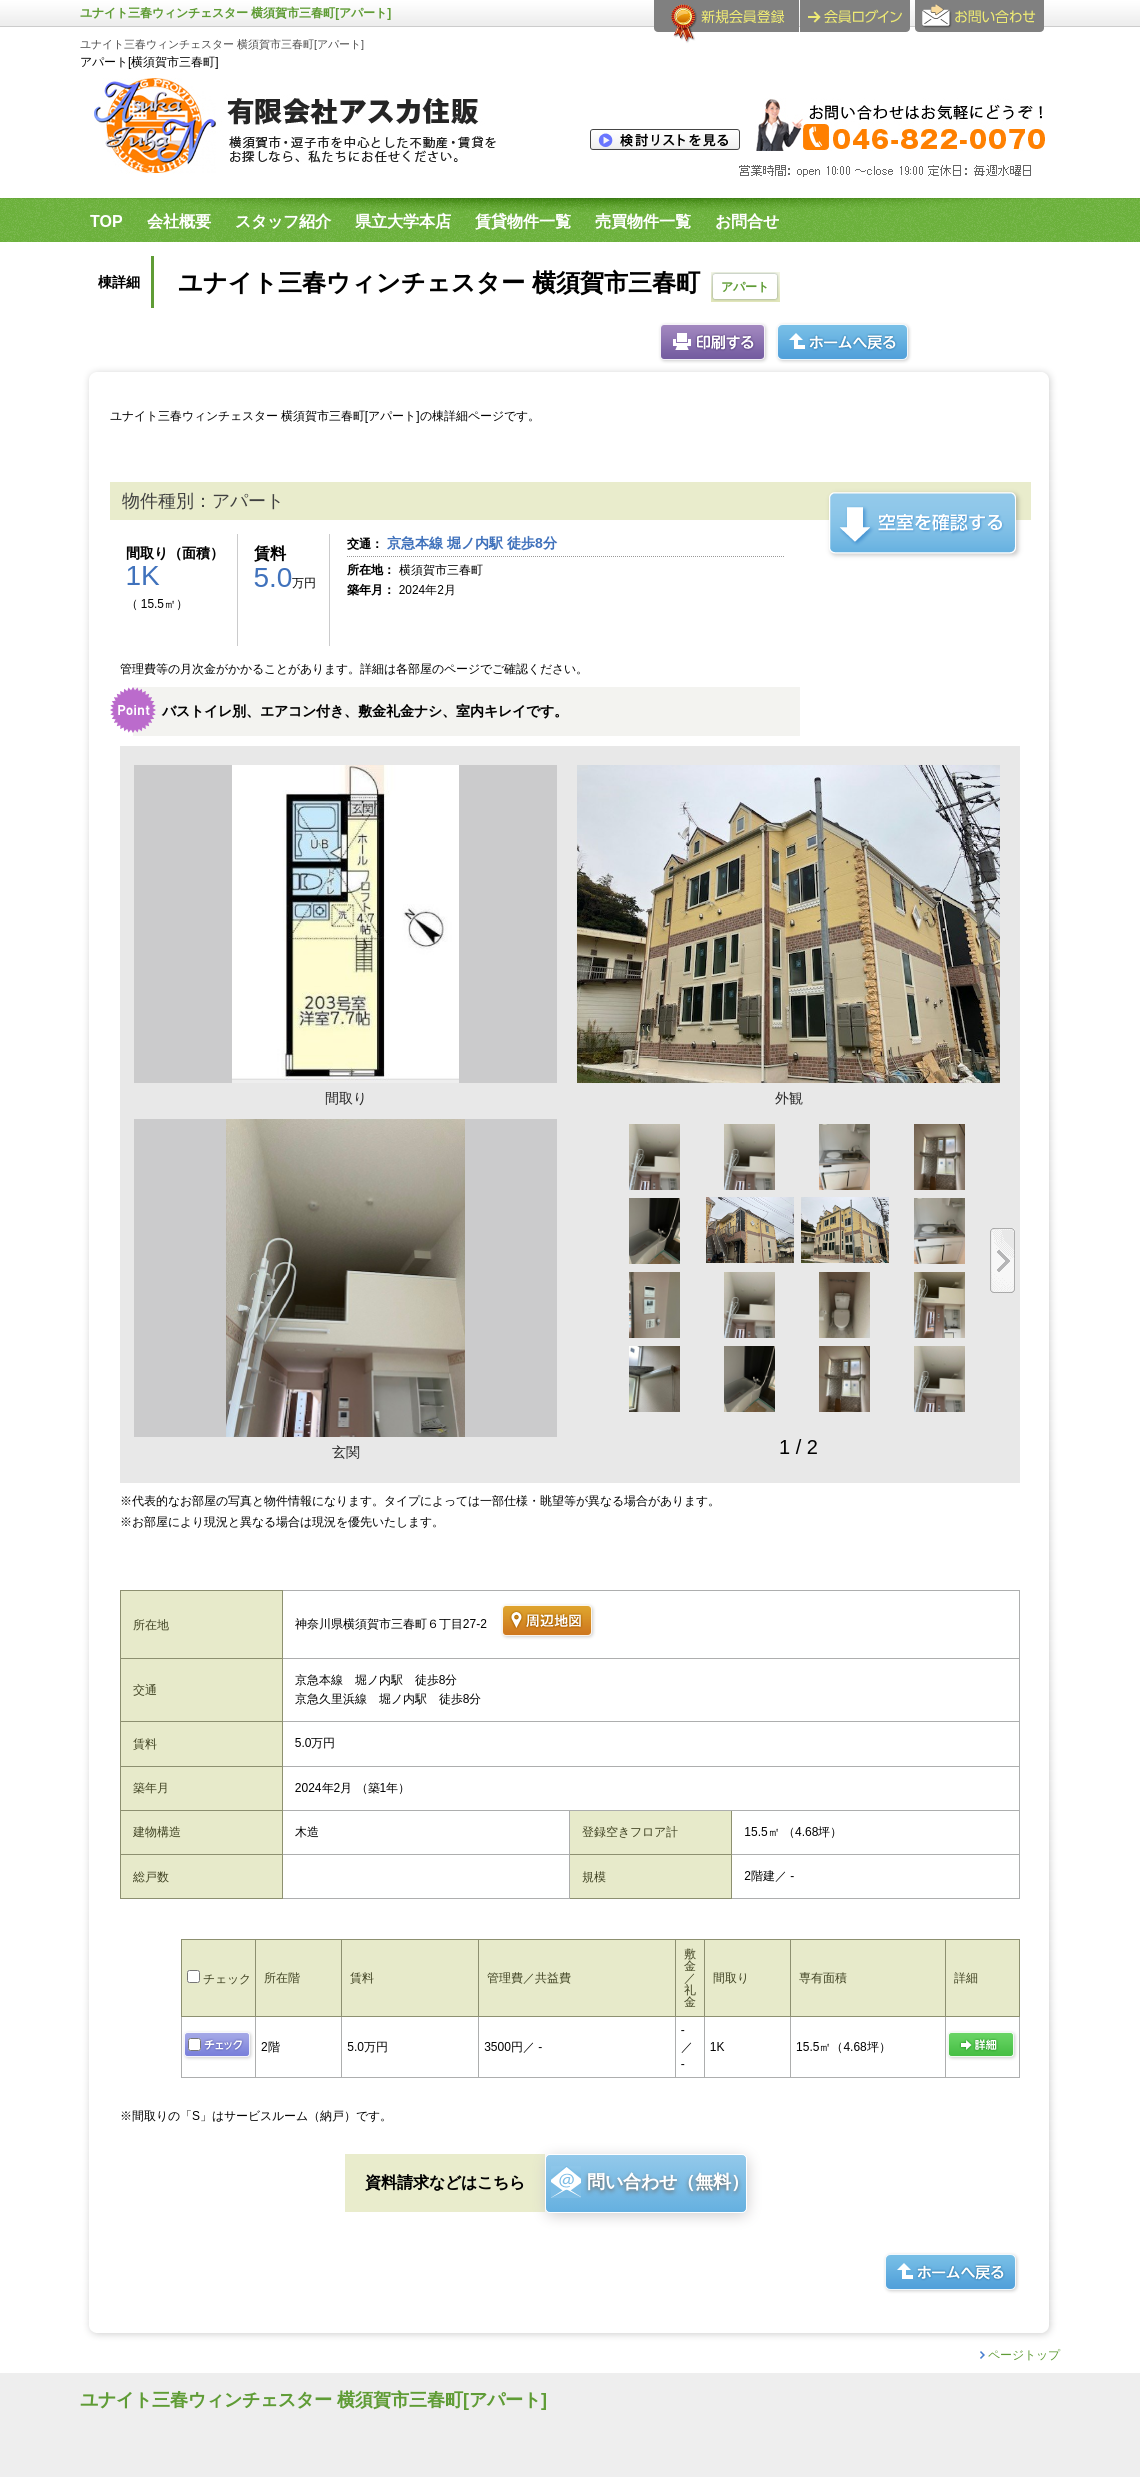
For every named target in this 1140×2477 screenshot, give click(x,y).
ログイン (855, 16)
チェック (219, 1979)
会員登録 (726, 24)
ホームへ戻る (844, 343)
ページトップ (1024, 2355)
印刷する (714, 343)
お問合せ (982, 24)
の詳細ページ (982, 2046)
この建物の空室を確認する (924, 524)
